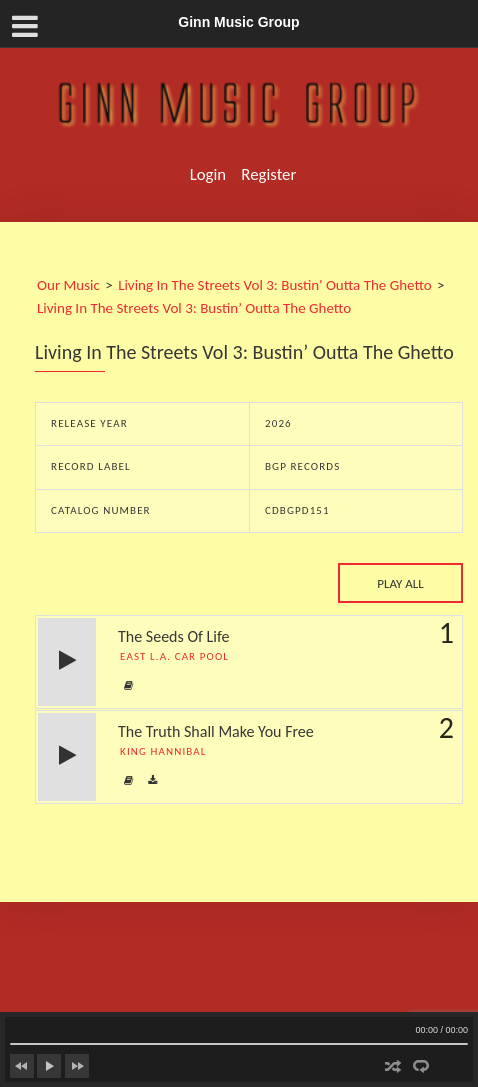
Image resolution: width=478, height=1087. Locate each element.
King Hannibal (167, 751)
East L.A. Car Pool (178, 656)
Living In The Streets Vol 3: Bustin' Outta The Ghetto (275, 285)
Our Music (68, 285)
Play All (400, 583)
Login (208, 174)
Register (268, 174)
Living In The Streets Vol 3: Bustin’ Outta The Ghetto (194, 308)
